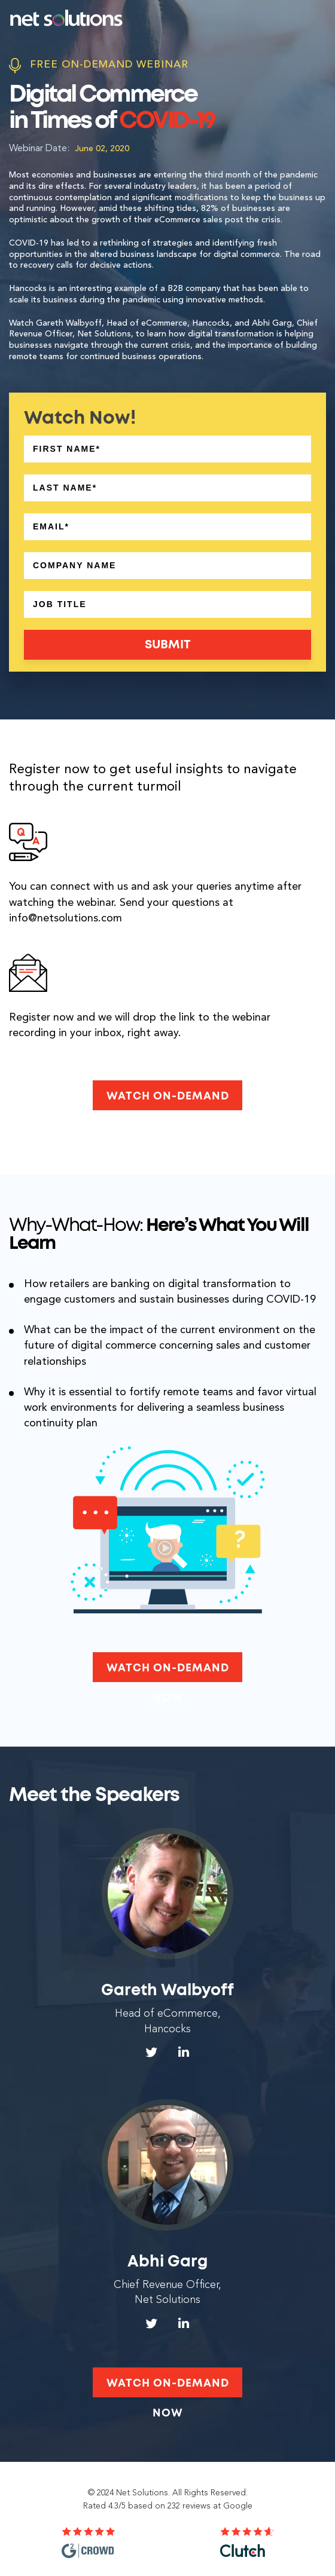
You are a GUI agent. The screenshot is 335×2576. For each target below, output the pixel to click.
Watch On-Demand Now (167, 1100)
